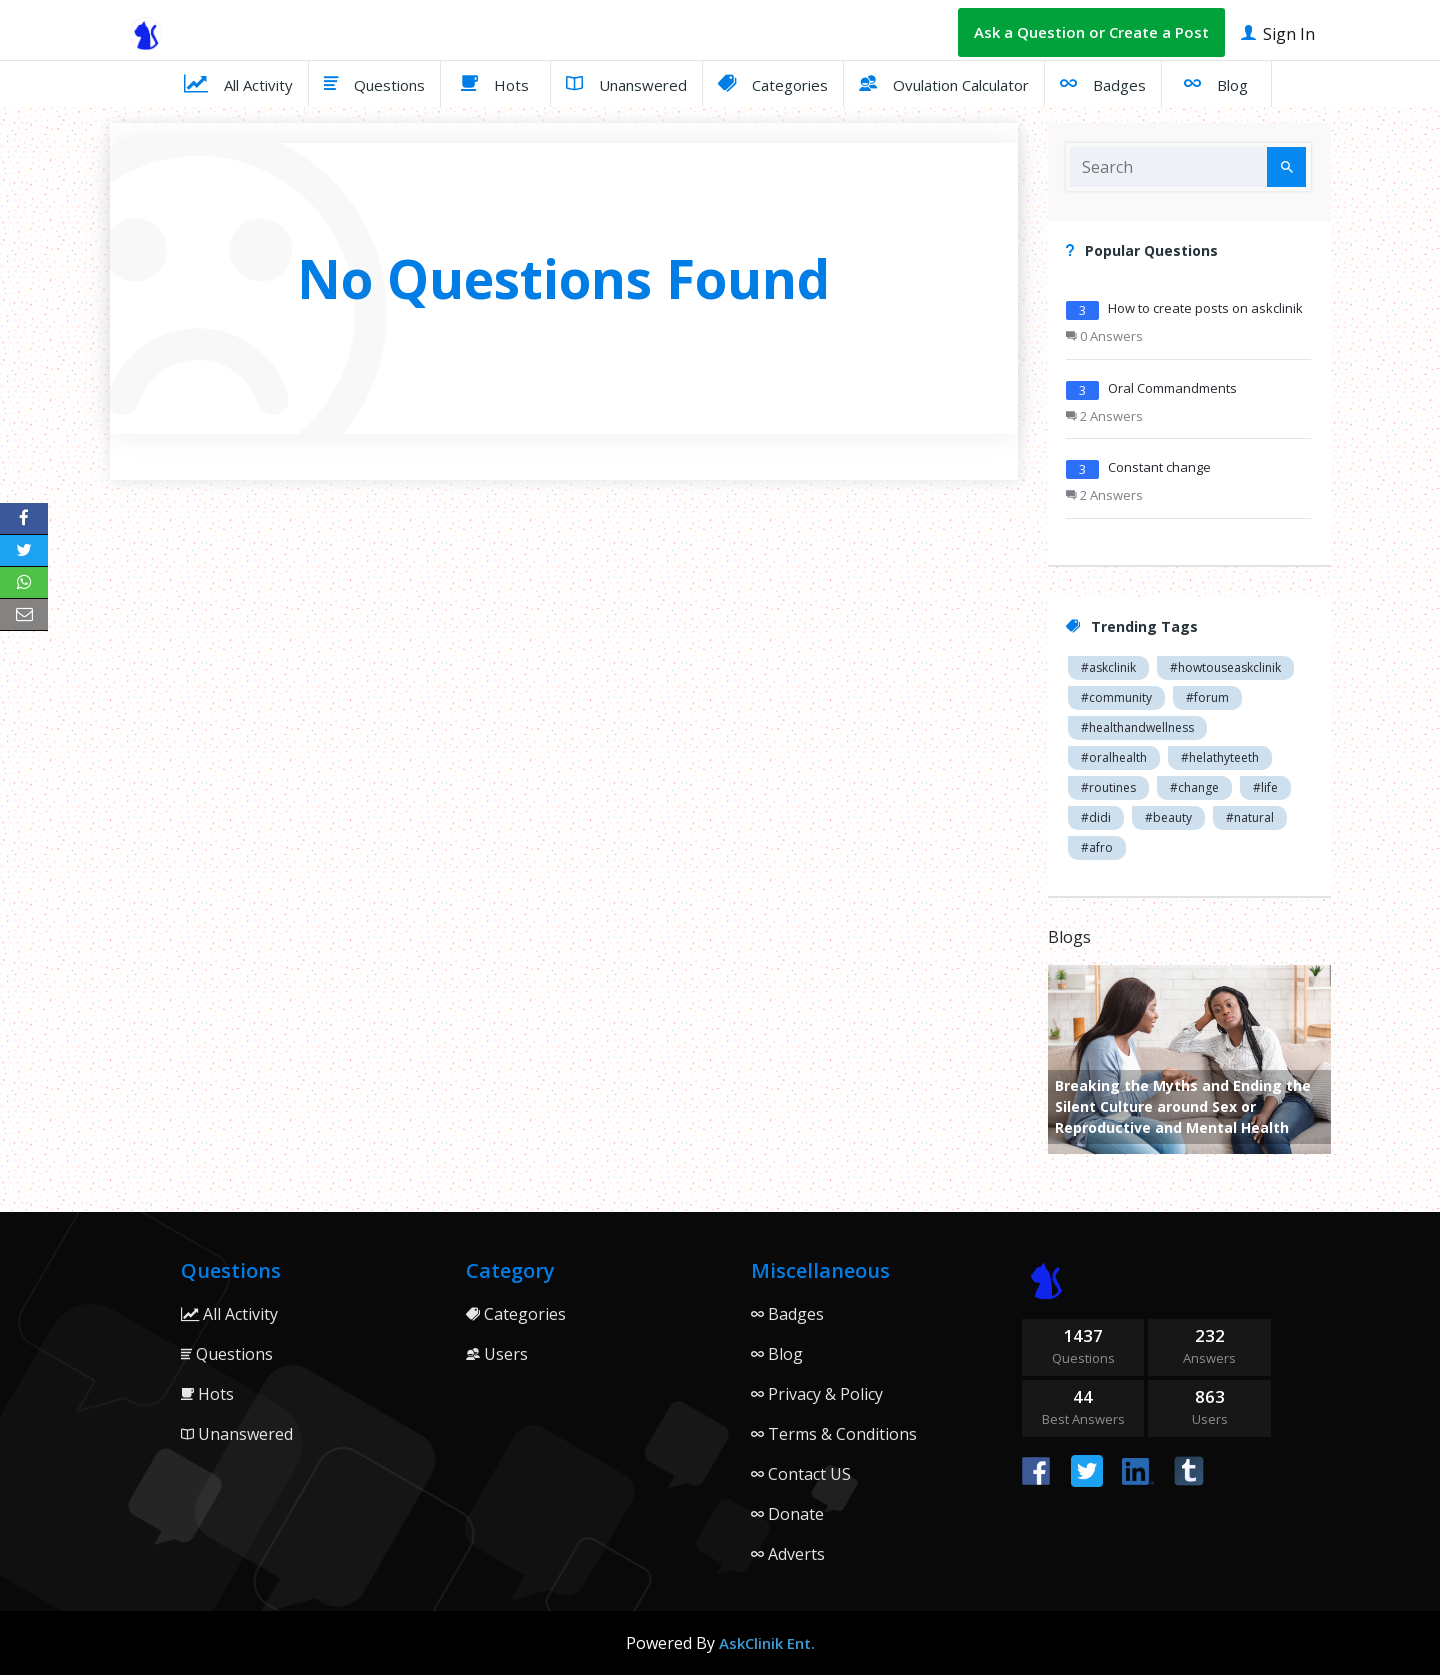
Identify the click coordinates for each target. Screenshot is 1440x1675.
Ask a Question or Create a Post (1091, 32)
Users (497, 1354)
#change (1194, 787)
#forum (1207, 697)
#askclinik (1108, 667)
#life (1265, 787)
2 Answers (1104, 416)
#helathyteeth (1220, 757)
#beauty (1168, 817)
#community (1116, 697)
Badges (1103, 83)
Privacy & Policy (817, 1394)
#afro (1097, 847)
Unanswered (626, 83)
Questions (374, 83)
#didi (1096, 817)
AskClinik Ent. (767, 1643)
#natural (1250, 817)
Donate (787, 1514)
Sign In (1278, 32)
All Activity (238, 83)
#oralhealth (1114, 757)
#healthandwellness (1137, 727)
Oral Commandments (1172, 388)
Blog (1216, 83)
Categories (773, 83)
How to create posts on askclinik (1205, 308)
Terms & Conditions (834, 1434)
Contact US (801, 1474)
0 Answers (1104, 336)
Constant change (1159, 467)
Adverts (788, 1554)
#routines (1108, 787)
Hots (495, 83)
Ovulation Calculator (944, 83)
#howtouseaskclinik (1225, 667)
